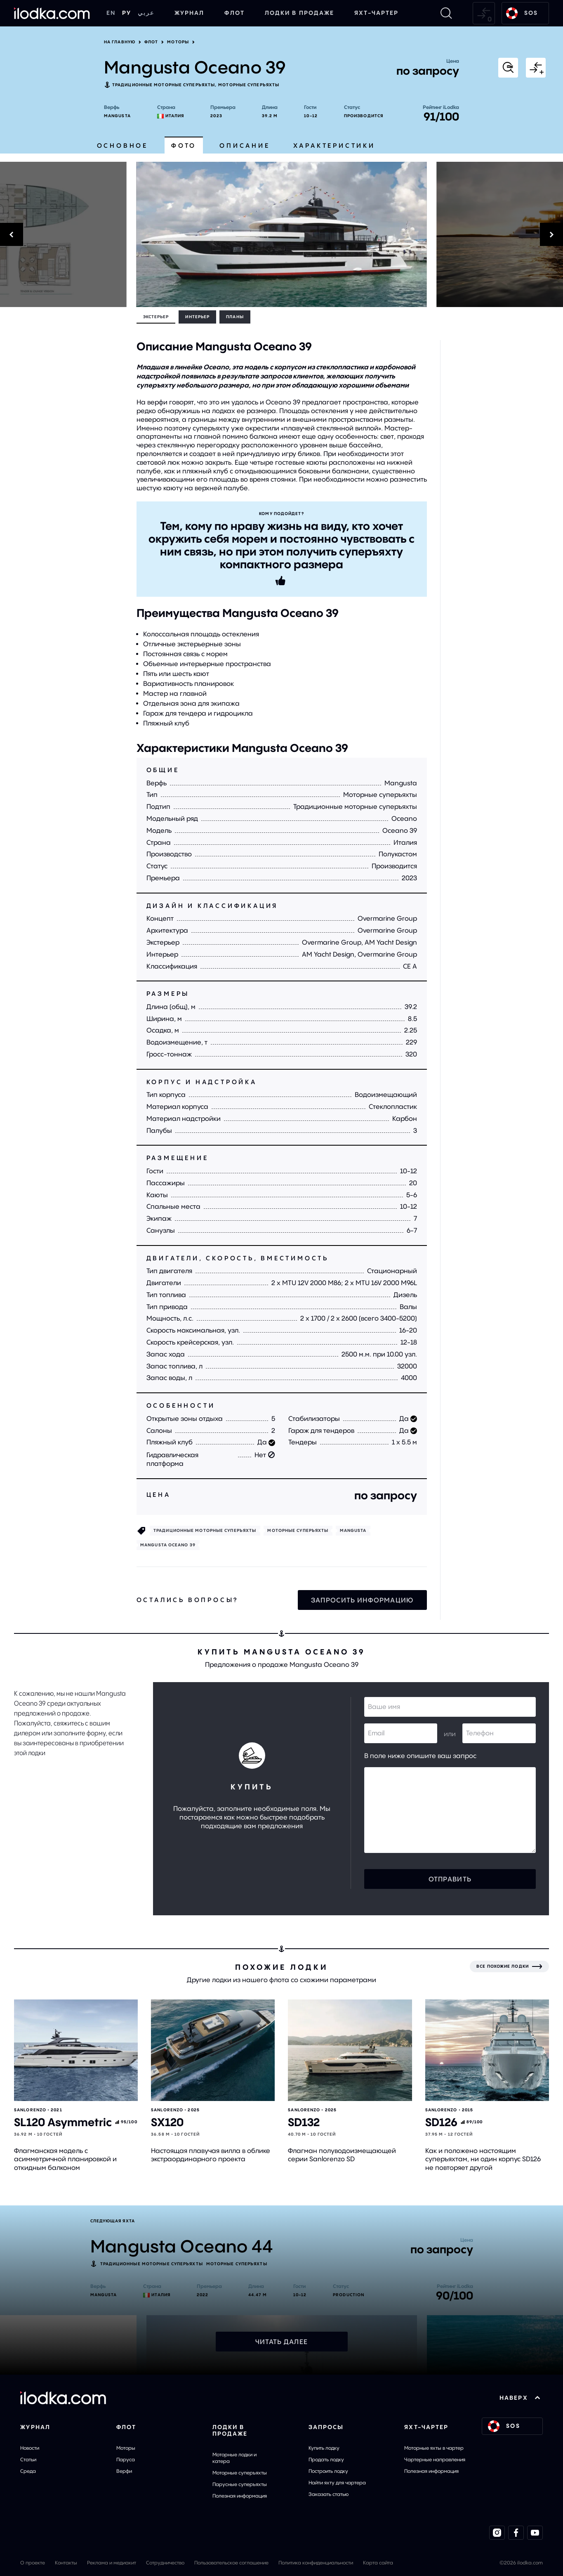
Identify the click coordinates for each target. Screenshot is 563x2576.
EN (110, 13)
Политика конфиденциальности (315, 2562)
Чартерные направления (434, 2459)
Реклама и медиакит (111, 2562)
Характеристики (334, 145)
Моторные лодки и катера (234, 2457)
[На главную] (52, 13)
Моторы (178, 42)
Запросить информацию (362, 1600)
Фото (183, 145)
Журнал (189, 13)
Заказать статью (329, 2494)
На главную (119, 42)
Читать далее (281, 2341)
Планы (235, 316)
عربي (146, 13)
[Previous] (63, 234)
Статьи (28, 2459)
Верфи (124, 2471)
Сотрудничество (165, 2562)
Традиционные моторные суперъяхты (163, 84)
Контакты (66, 2562)
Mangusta (117, 115)
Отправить (450, 1879)
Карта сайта (378, 2562)
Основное (122, 145)
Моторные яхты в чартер (434, 2448)
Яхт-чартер (376, 13)
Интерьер (197, 316)
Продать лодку (326, 2459)
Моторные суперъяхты (239, 2473)
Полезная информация (239, 2496)
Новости (29, 2448)
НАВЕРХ (519, 2397)
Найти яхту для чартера (337, 2482)
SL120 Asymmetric (63, 2121)
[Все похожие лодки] (509, 1966)
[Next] (500, 234)
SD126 (441, 2121)
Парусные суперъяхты (239, 2484)
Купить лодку (324, 2448)
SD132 (304, 2121)
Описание (244, 145)
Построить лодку (328, 2471)
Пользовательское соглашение (231, 2562)
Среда (28, 2471)
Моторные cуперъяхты (248, 84)
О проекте (32, 2562)
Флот (234, 13)
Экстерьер (156, 316)
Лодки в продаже (300, 13)
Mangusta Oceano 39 (168, 1545)
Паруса (125, 2459)
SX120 (167, 2121)
